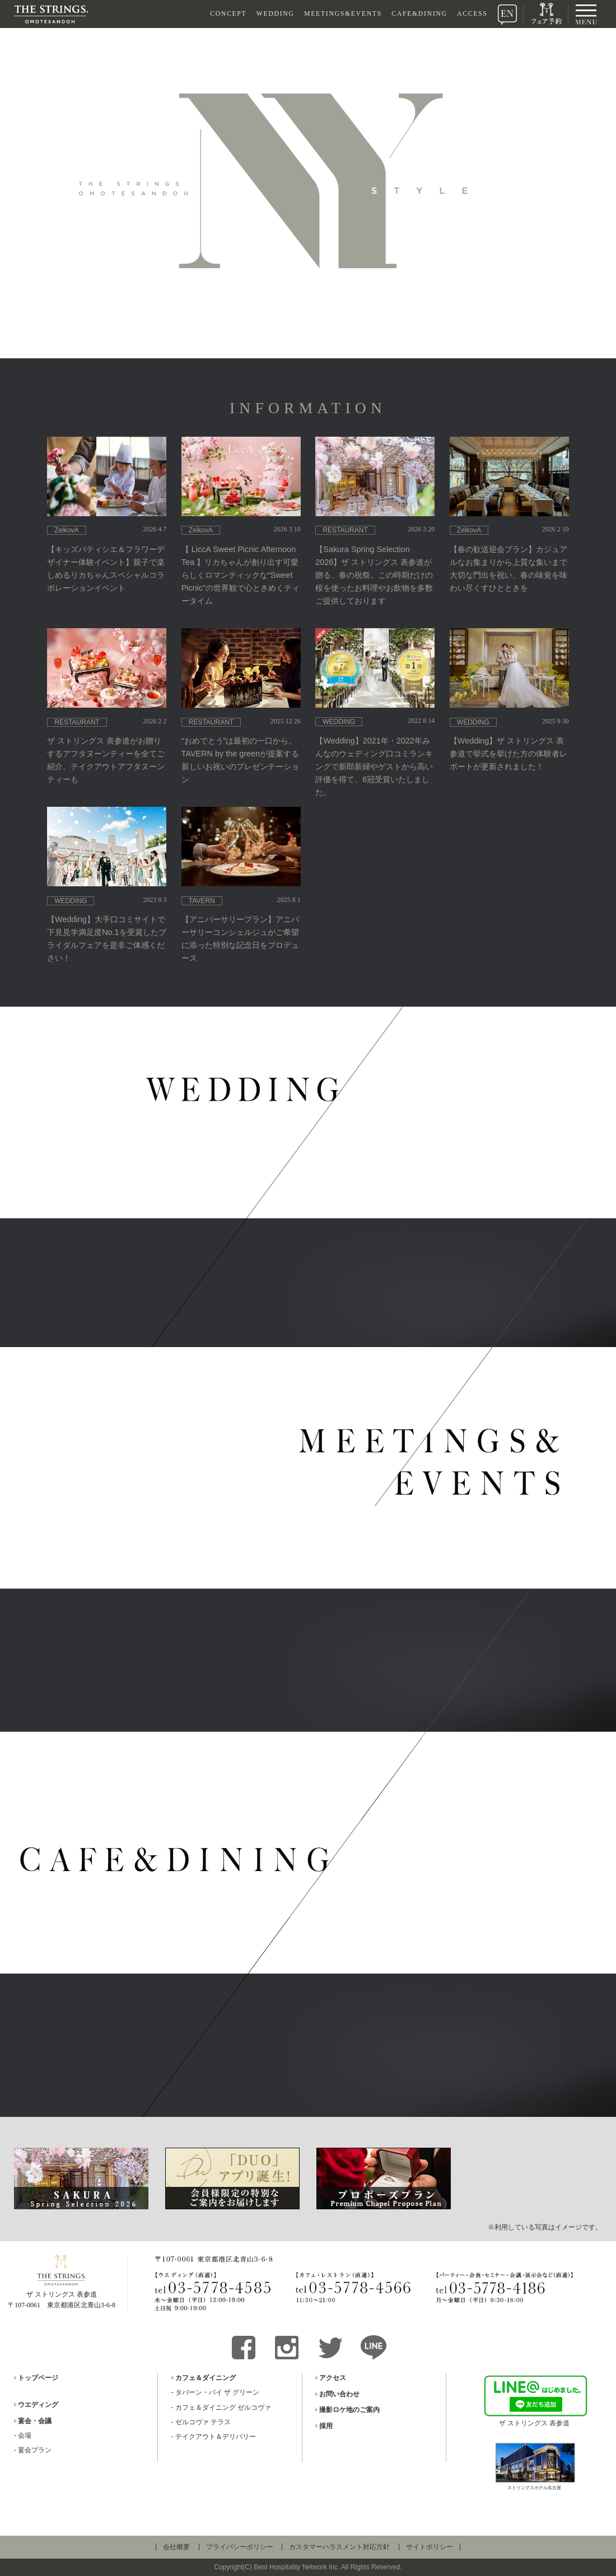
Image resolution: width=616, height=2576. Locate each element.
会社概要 (176, 2547)
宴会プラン (35, 2450)
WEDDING (275, 13)
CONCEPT (228, 13)
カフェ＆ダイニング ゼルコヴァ (223, 2407)
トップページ (38, 2378)
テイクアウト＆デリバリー (215, 2437)
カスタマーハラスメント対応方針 (339, 2547)
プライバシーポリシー (239, 2547)
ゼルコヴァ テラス (203, 2422)
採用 (326, 2426)
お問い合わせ (339, 2394)
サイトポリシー (429, 2547)
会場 (24, 2435)
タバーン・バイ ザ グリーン (217, 2392)
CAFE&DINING (419, 13)
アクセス (332, 2378)
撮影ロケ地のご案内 (349, 2410)
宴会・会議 (35, 2421)
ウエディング (38, 2405)
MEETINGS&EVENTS (343, 13)
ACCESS (472, 13)
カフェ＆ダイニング (205, 2378)
